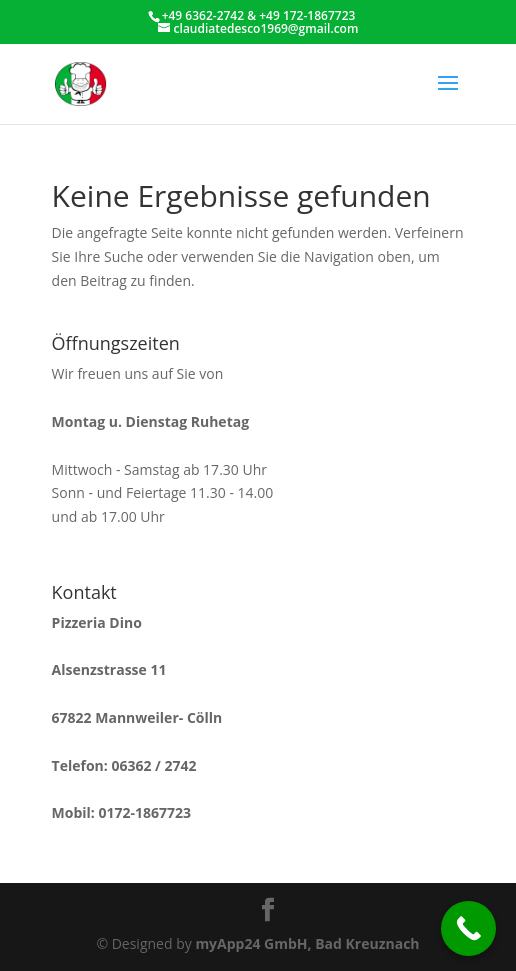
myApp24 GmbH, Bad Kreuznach (307, 943)
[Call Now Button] (468, 928)
